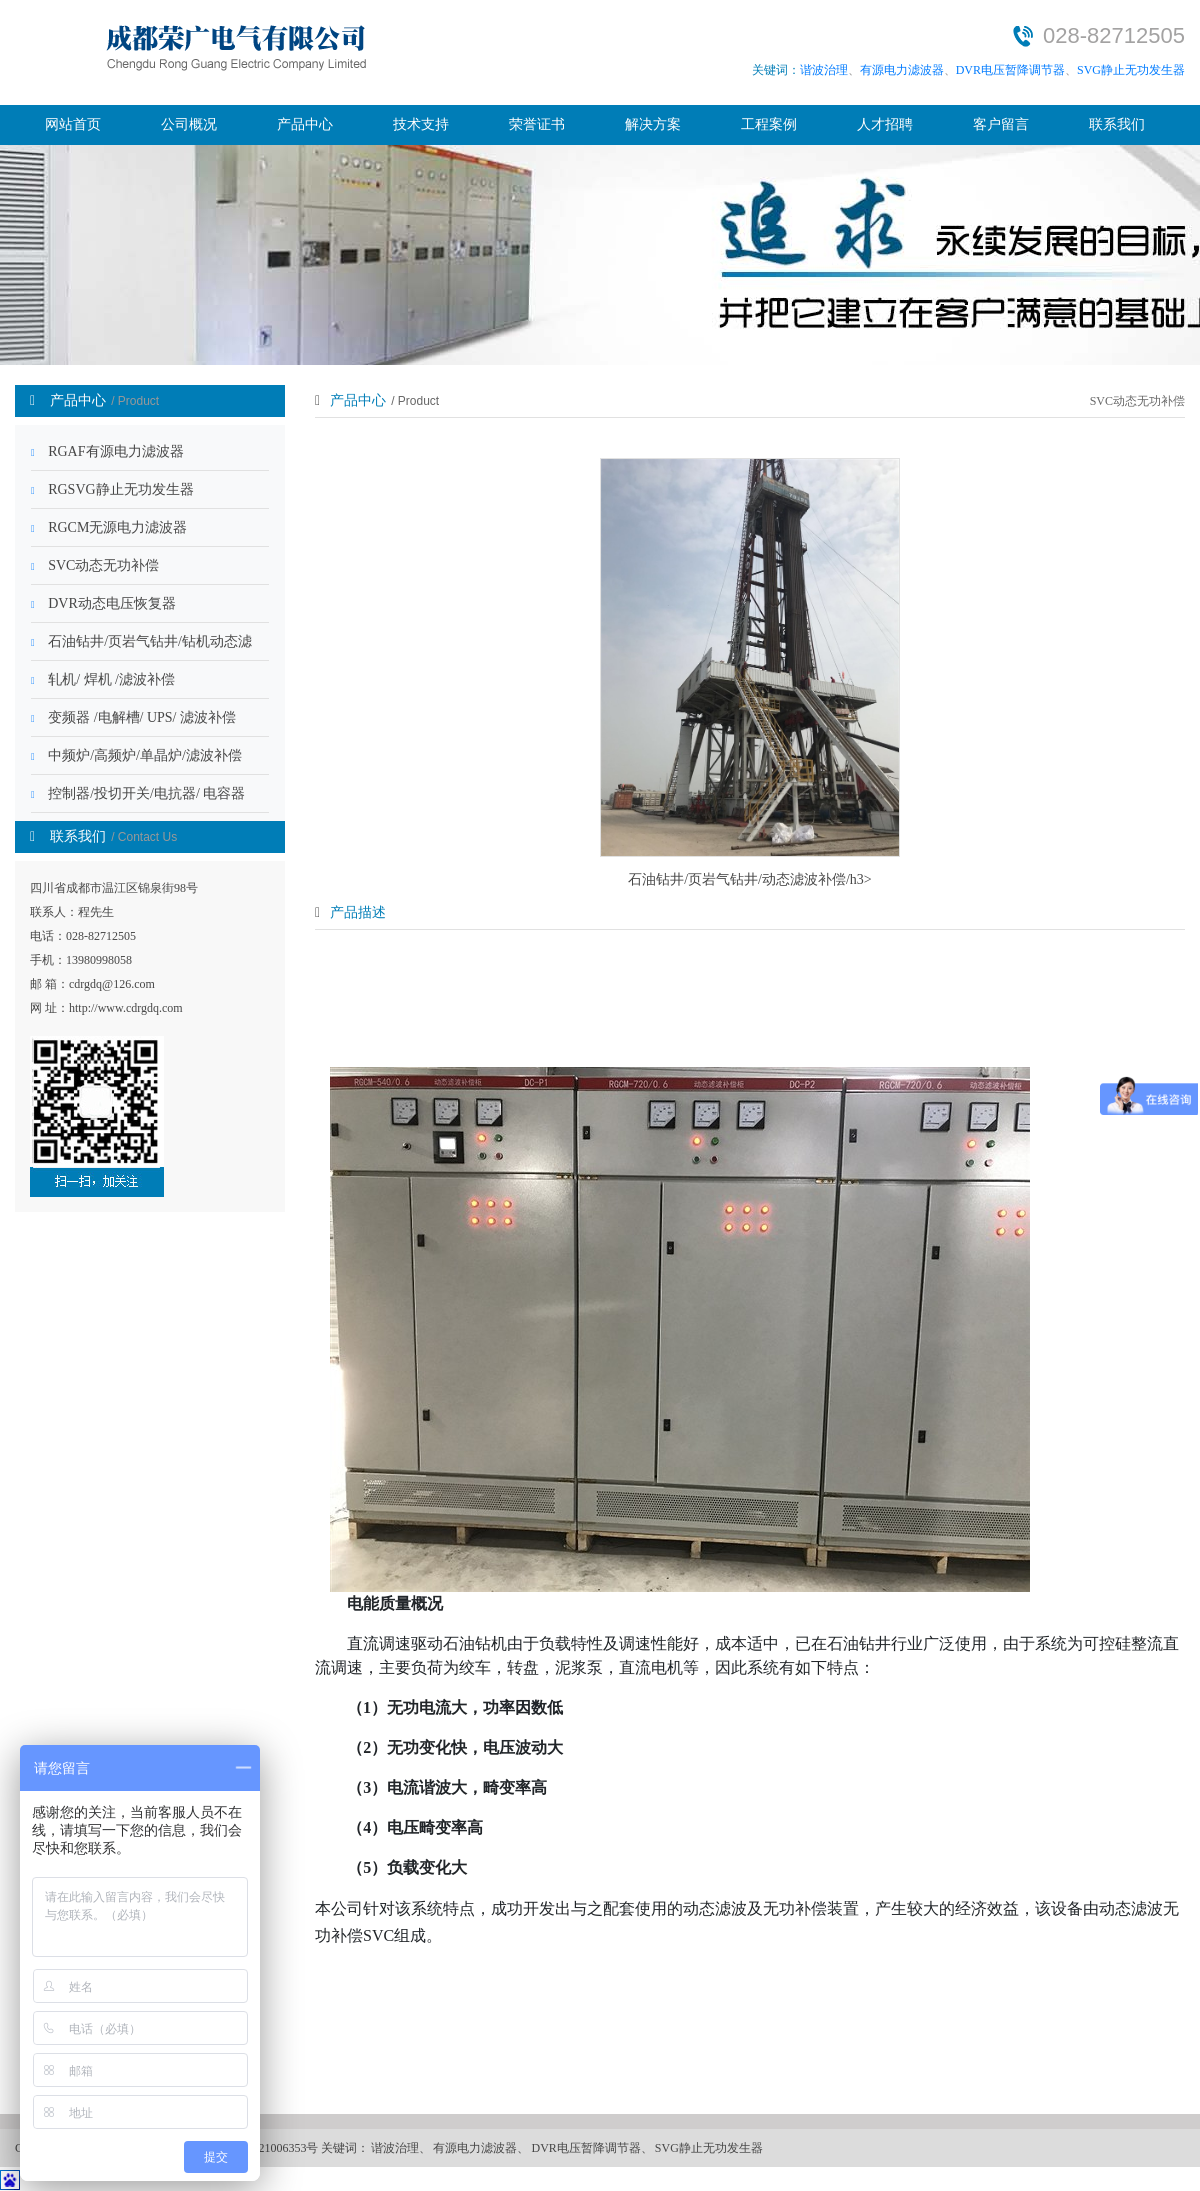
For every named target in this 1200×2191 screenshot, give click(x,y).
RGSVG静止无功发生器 (112, 489)
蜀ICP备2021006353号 (261, 2148)
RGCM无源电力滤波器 (109, 527)
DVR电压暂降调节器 (1010, 70)
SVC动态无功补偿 (95, 565)
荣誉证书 (537, 124)
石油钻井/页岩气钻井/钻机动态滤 (141, 641)
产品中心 (305, 124)
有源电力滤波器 (902, 70)
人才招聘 (885, 124)
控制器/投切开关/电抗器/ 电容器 (138, 793)
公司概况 (189, 124)
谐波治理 (824, 70)
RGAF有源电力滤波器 (107, 451)
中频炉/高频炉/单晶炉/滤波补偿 (136, 755)
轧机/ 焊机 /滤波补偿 (103, 679)
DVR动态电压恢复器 (103, 603)
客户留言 (1001, 124)
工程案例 (769, 124)
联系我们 (1117, 124)
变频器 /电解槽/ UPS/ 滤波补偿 (133, 717)
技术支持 (421, 124)
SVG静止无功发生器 (1131, 70)
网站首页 (73, 124)
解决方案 (653, 124)
